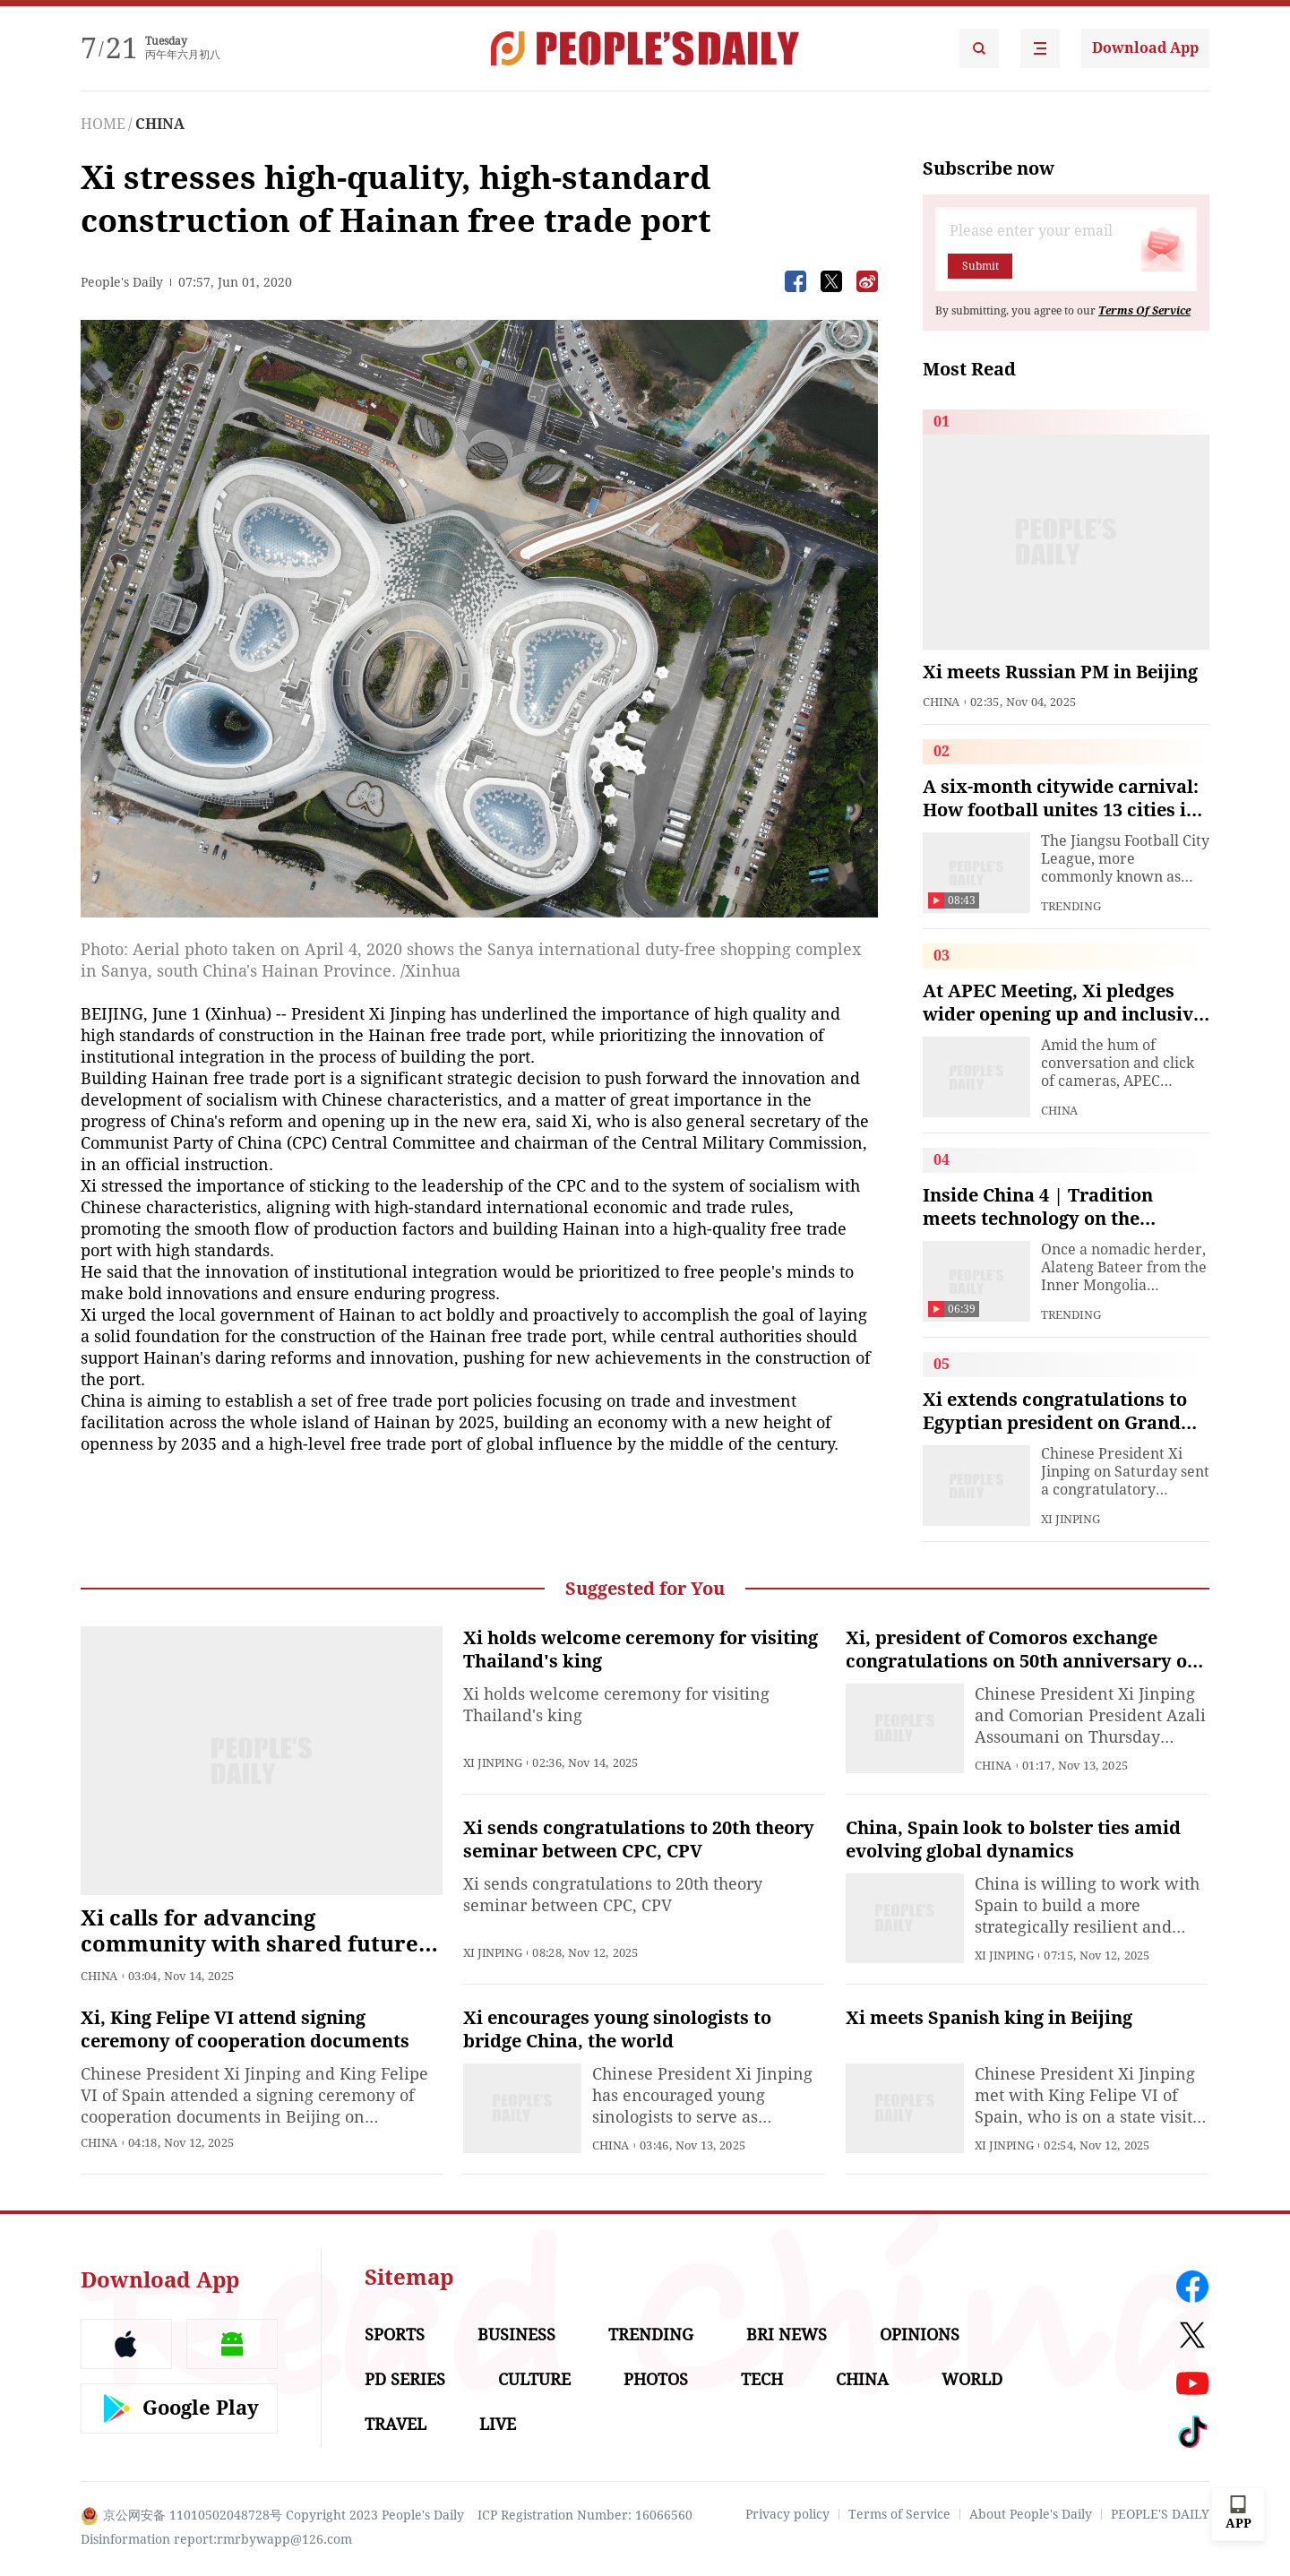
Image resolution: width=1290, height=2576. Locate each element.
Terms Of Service (1144, 311)
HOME (103, 124)
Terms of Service (899, 2514)
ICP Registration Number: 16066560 (584, 2515)
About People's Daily (1030, 2514)
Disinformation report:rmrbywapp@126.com (216, 2539)
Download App (1145, 47)
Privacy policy (787, 2514)
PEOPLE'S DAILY (1160, 2514)
